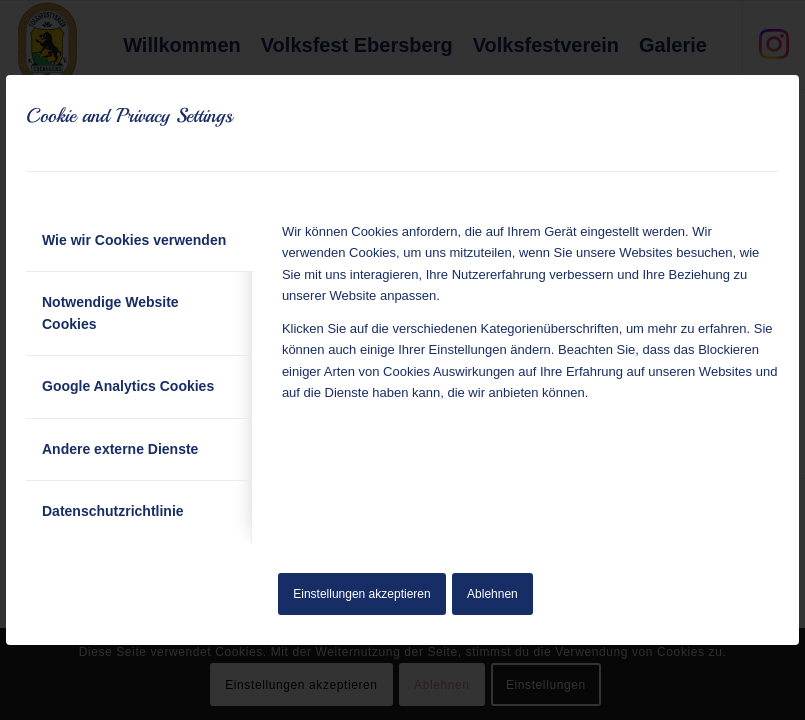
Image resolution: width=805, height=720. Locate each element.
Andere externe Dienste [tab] (120, 449)
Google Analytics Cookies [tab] (128, 386)
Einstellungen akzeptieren (361, 594)
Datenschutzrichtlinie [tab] (113, 511)
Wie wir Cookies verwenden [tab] (134, 240)
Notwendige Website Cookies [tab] (110, 312)
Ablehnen (492, 594)
